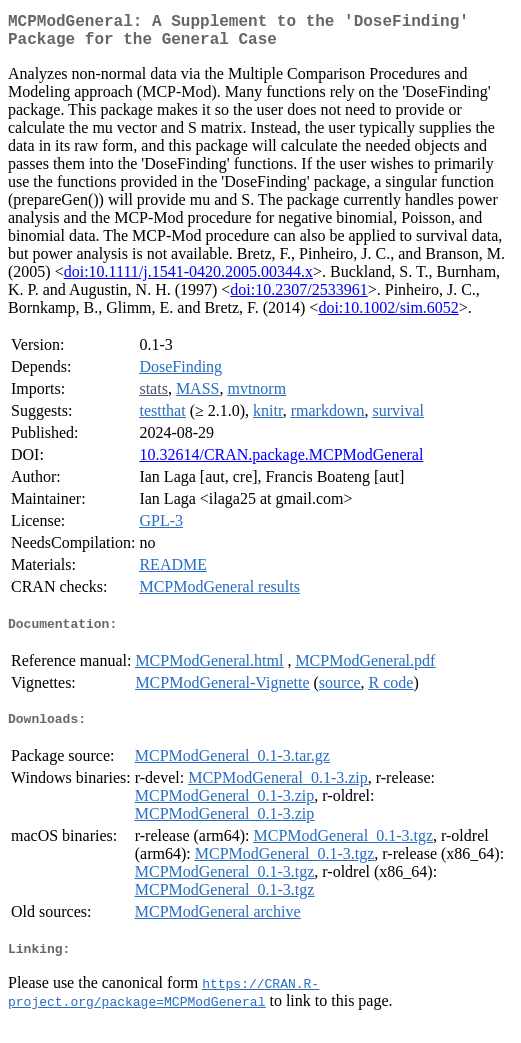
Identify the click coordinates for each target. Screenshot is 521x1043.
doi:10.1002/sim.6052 (388, 315)
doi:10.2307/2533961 (298, 297)
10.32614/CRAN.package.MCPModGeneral (281, 462)
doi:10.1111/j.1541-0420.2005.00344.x (188, 279)
